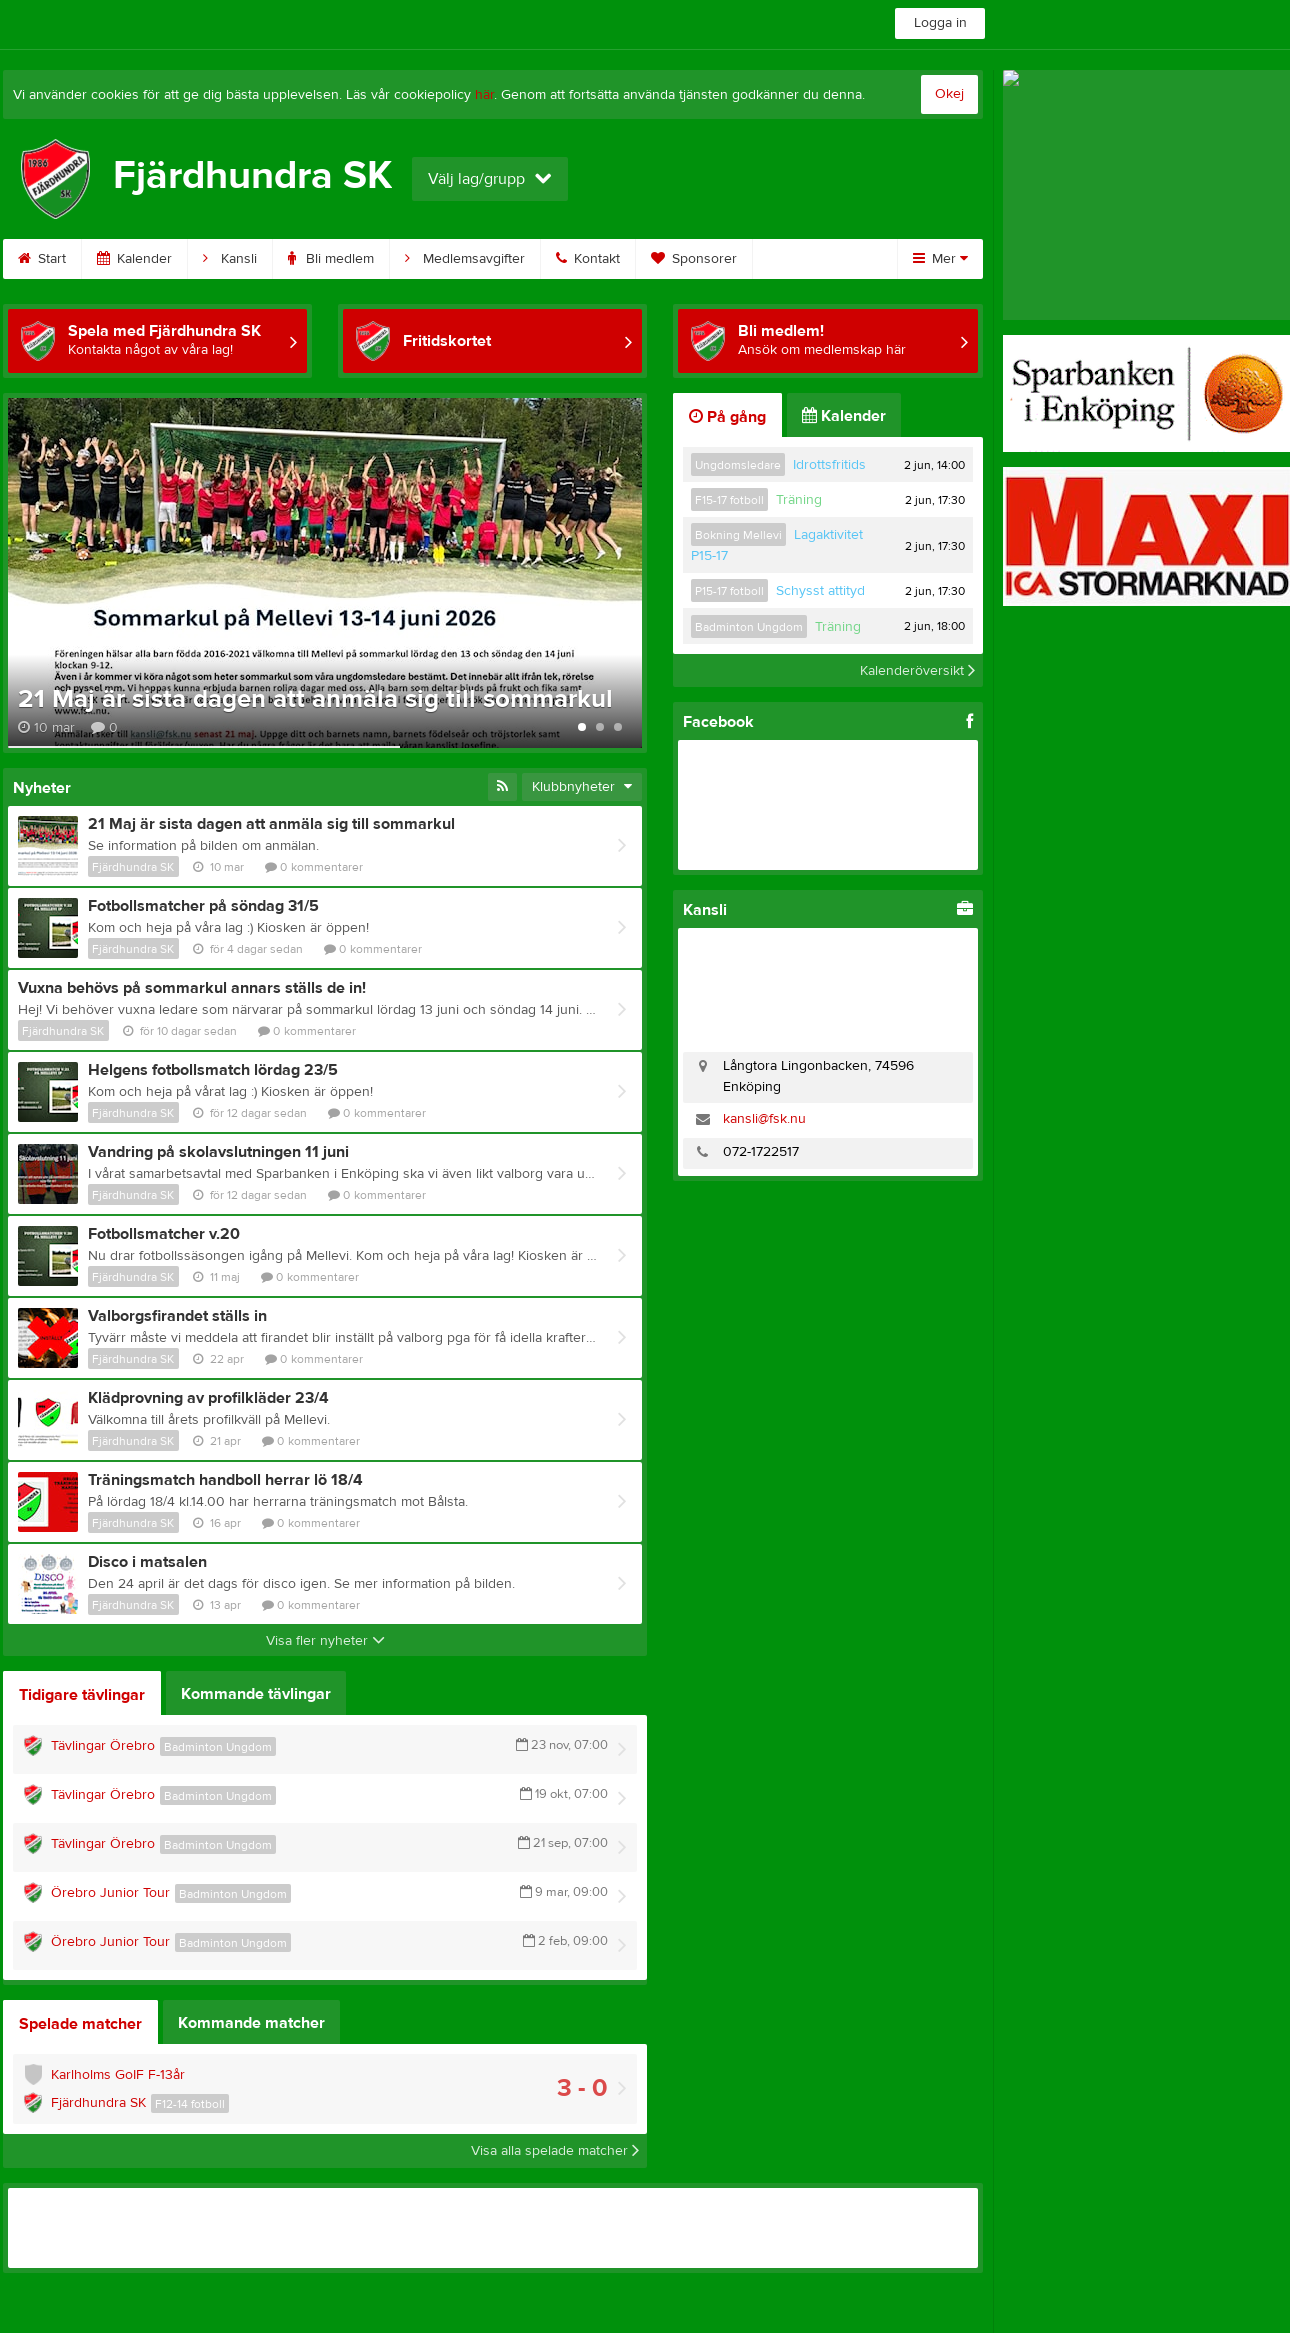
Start (42, 259)
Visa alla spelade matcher (555, 2151)
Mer (940, 259)
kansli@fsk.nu (764, 1119)
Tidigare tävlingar (82, 1695)
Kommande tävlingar (256, 1694)
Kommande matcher (251, 2023)
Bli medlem (331, 259)
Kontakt (588, 259)
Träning (799, 500)
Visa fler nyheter (325, 1641)
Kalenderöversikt (917, 670)
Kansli (230, 259)
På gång (727, 417)
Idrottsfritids (829, 465)
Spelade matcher (80, 2024)
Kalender (134, 259)
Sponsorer (694, 259)
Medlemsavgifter (465, 259)
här (484, 95)
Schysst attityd (820, 591)
